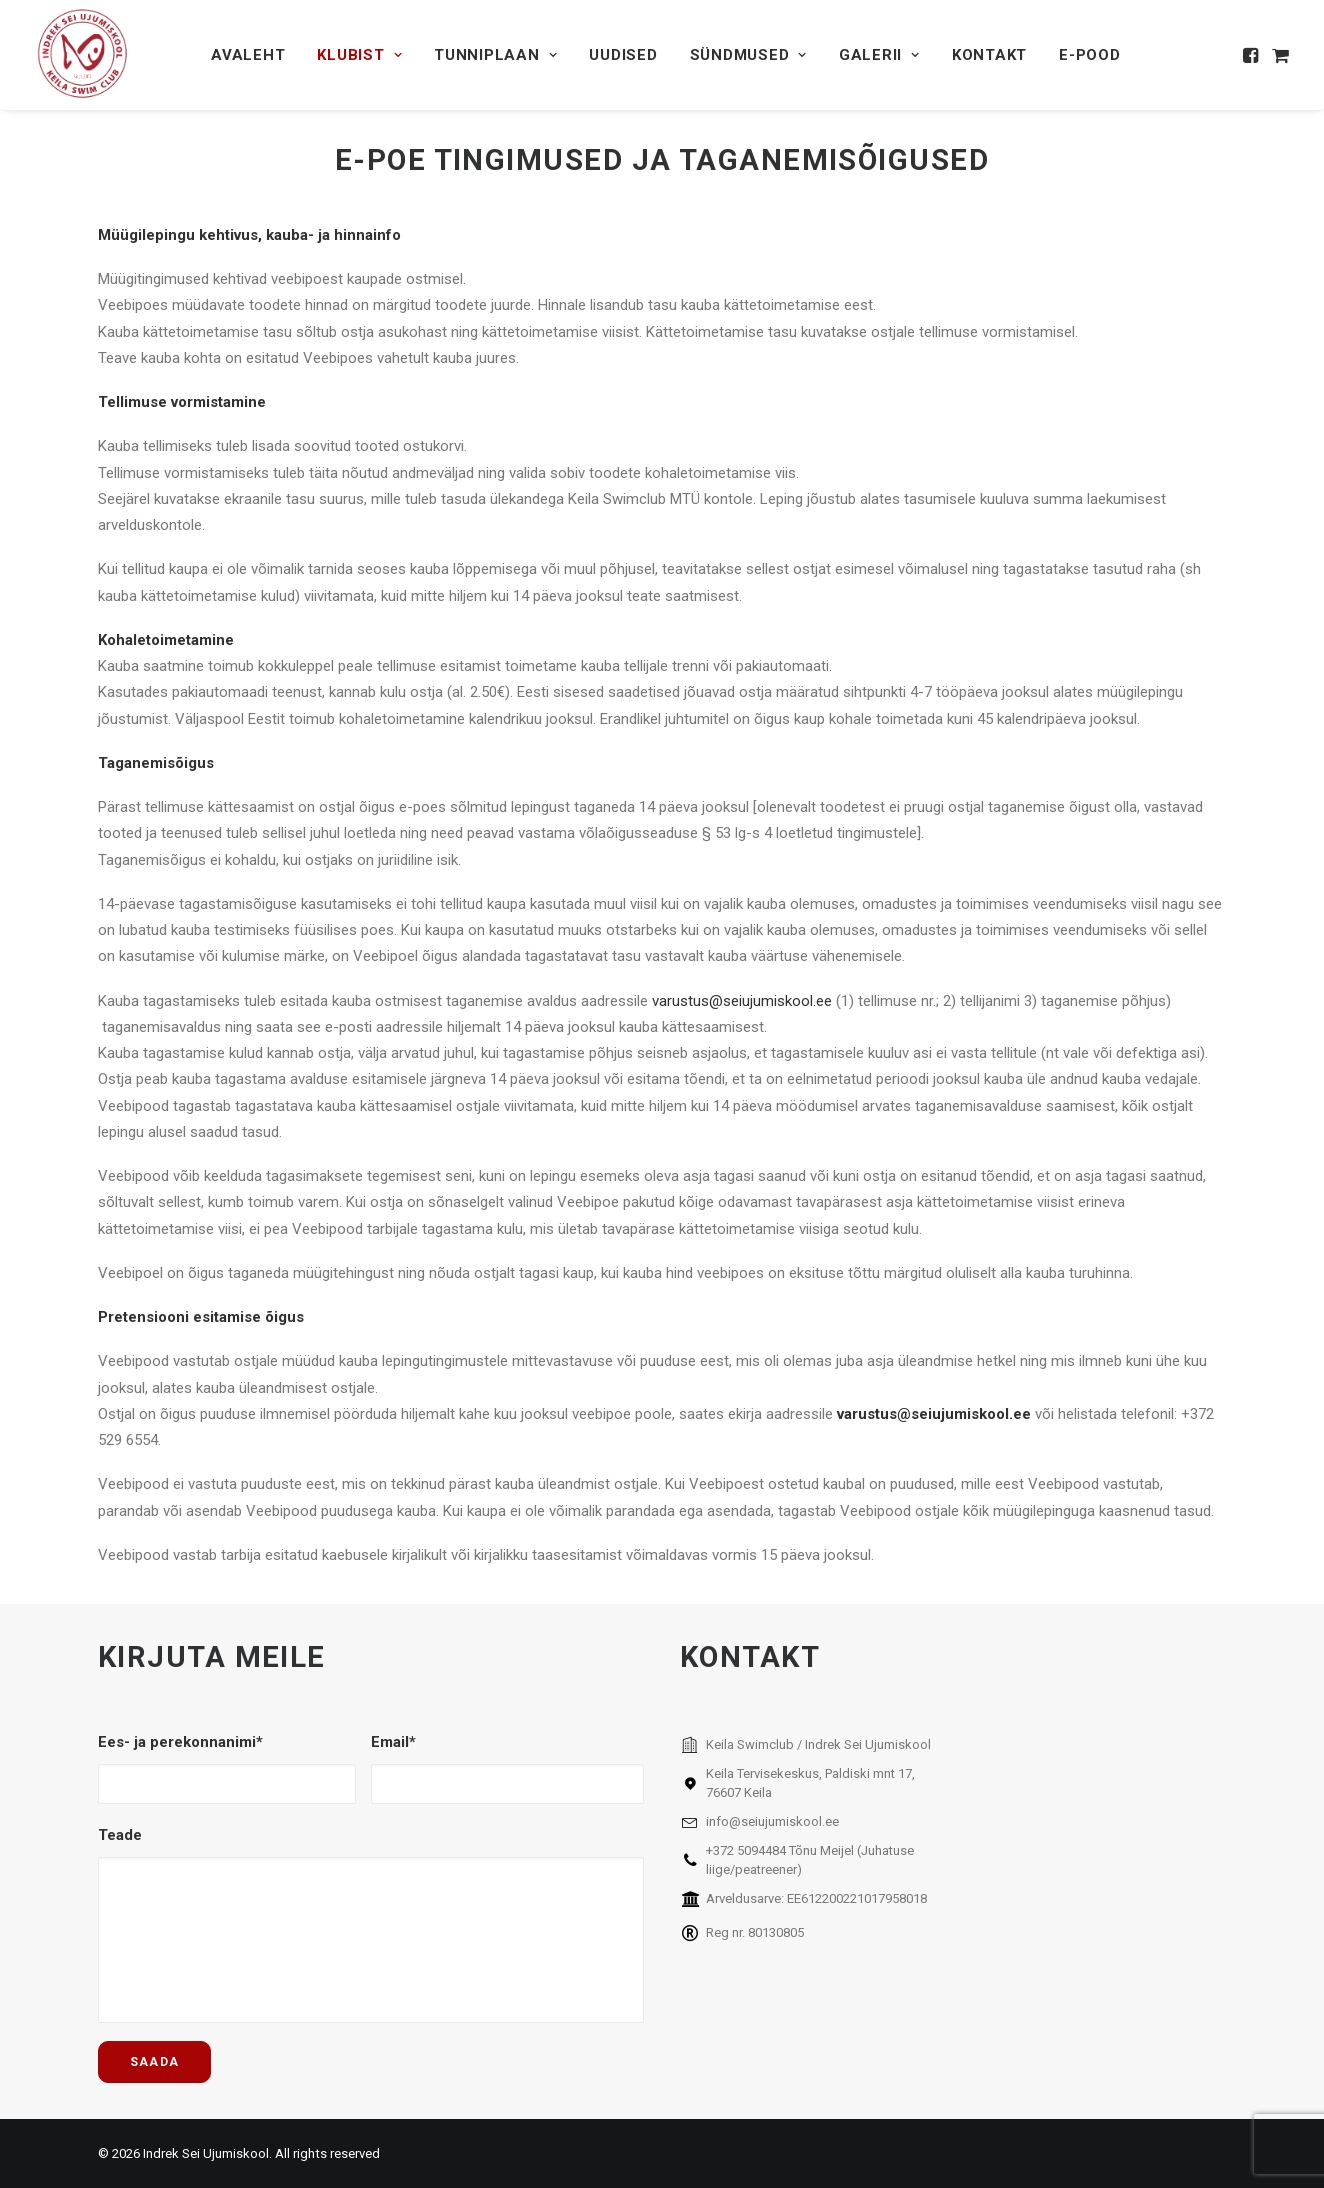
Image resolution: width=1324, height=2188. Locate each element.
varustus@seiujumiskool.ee (742, 1001)
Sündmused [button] (748, 55)
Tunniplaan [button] (495, 55)
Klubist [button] (359, 55)
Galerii (879, 55)
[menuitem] (248, 55)
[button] (1252, 55)
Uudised (623, 55)
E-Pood (1090, 55)
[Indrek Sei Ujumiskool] (83, 55)
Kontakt (989, 55)
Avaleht (248, 55)
